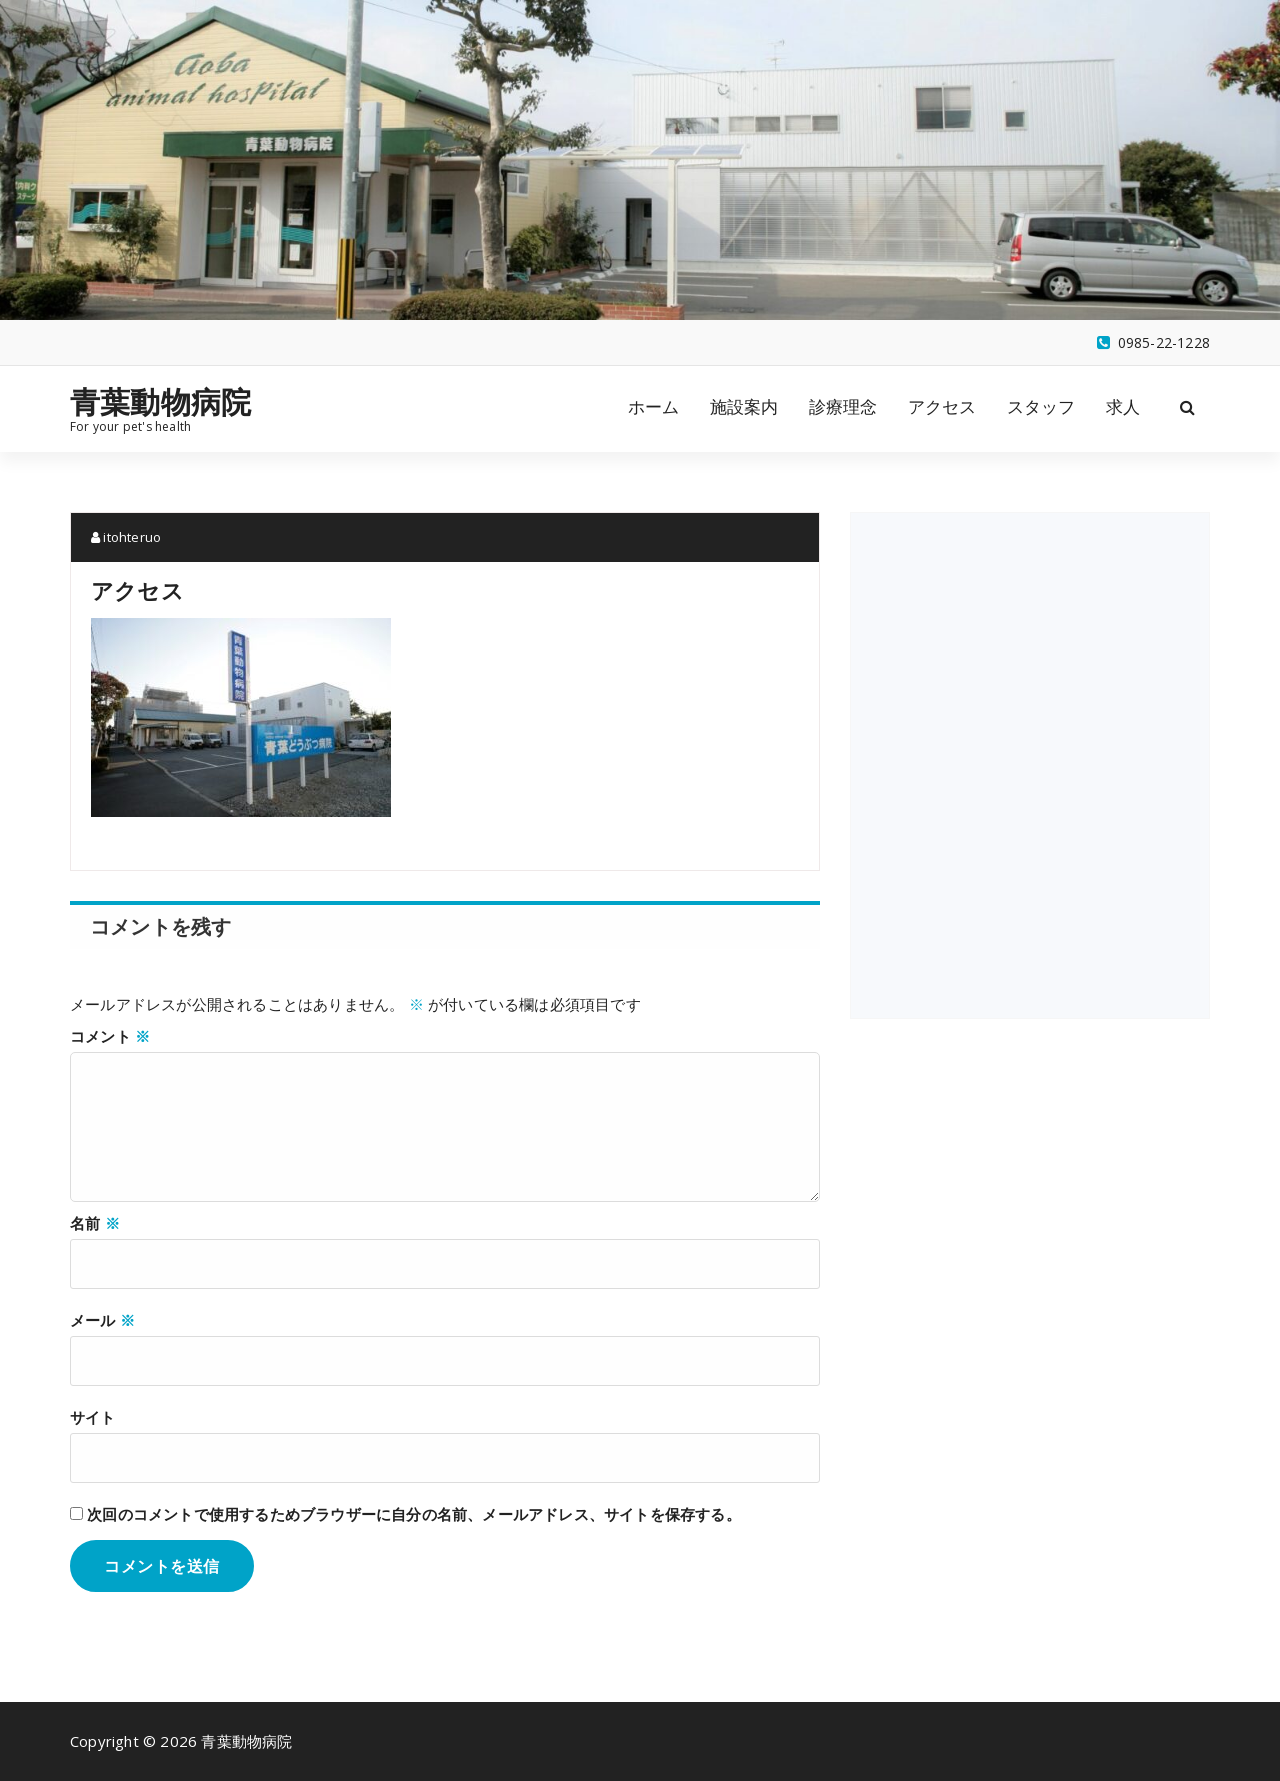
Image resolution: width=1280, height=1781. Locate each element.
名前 (95, 1223)
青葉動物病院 (160, 402)
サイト (93, 1417)
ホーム (654, 406)
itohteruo (126, 537)
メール (102, 1320)
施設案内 (744, 406)
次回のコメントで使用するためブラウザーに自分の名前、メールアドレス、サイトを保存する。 (414, 1514)
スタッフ (1041, 406)
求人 (1123, 406)
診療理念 (843, 406)
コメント (110, 1036)
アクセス (942, 406)
